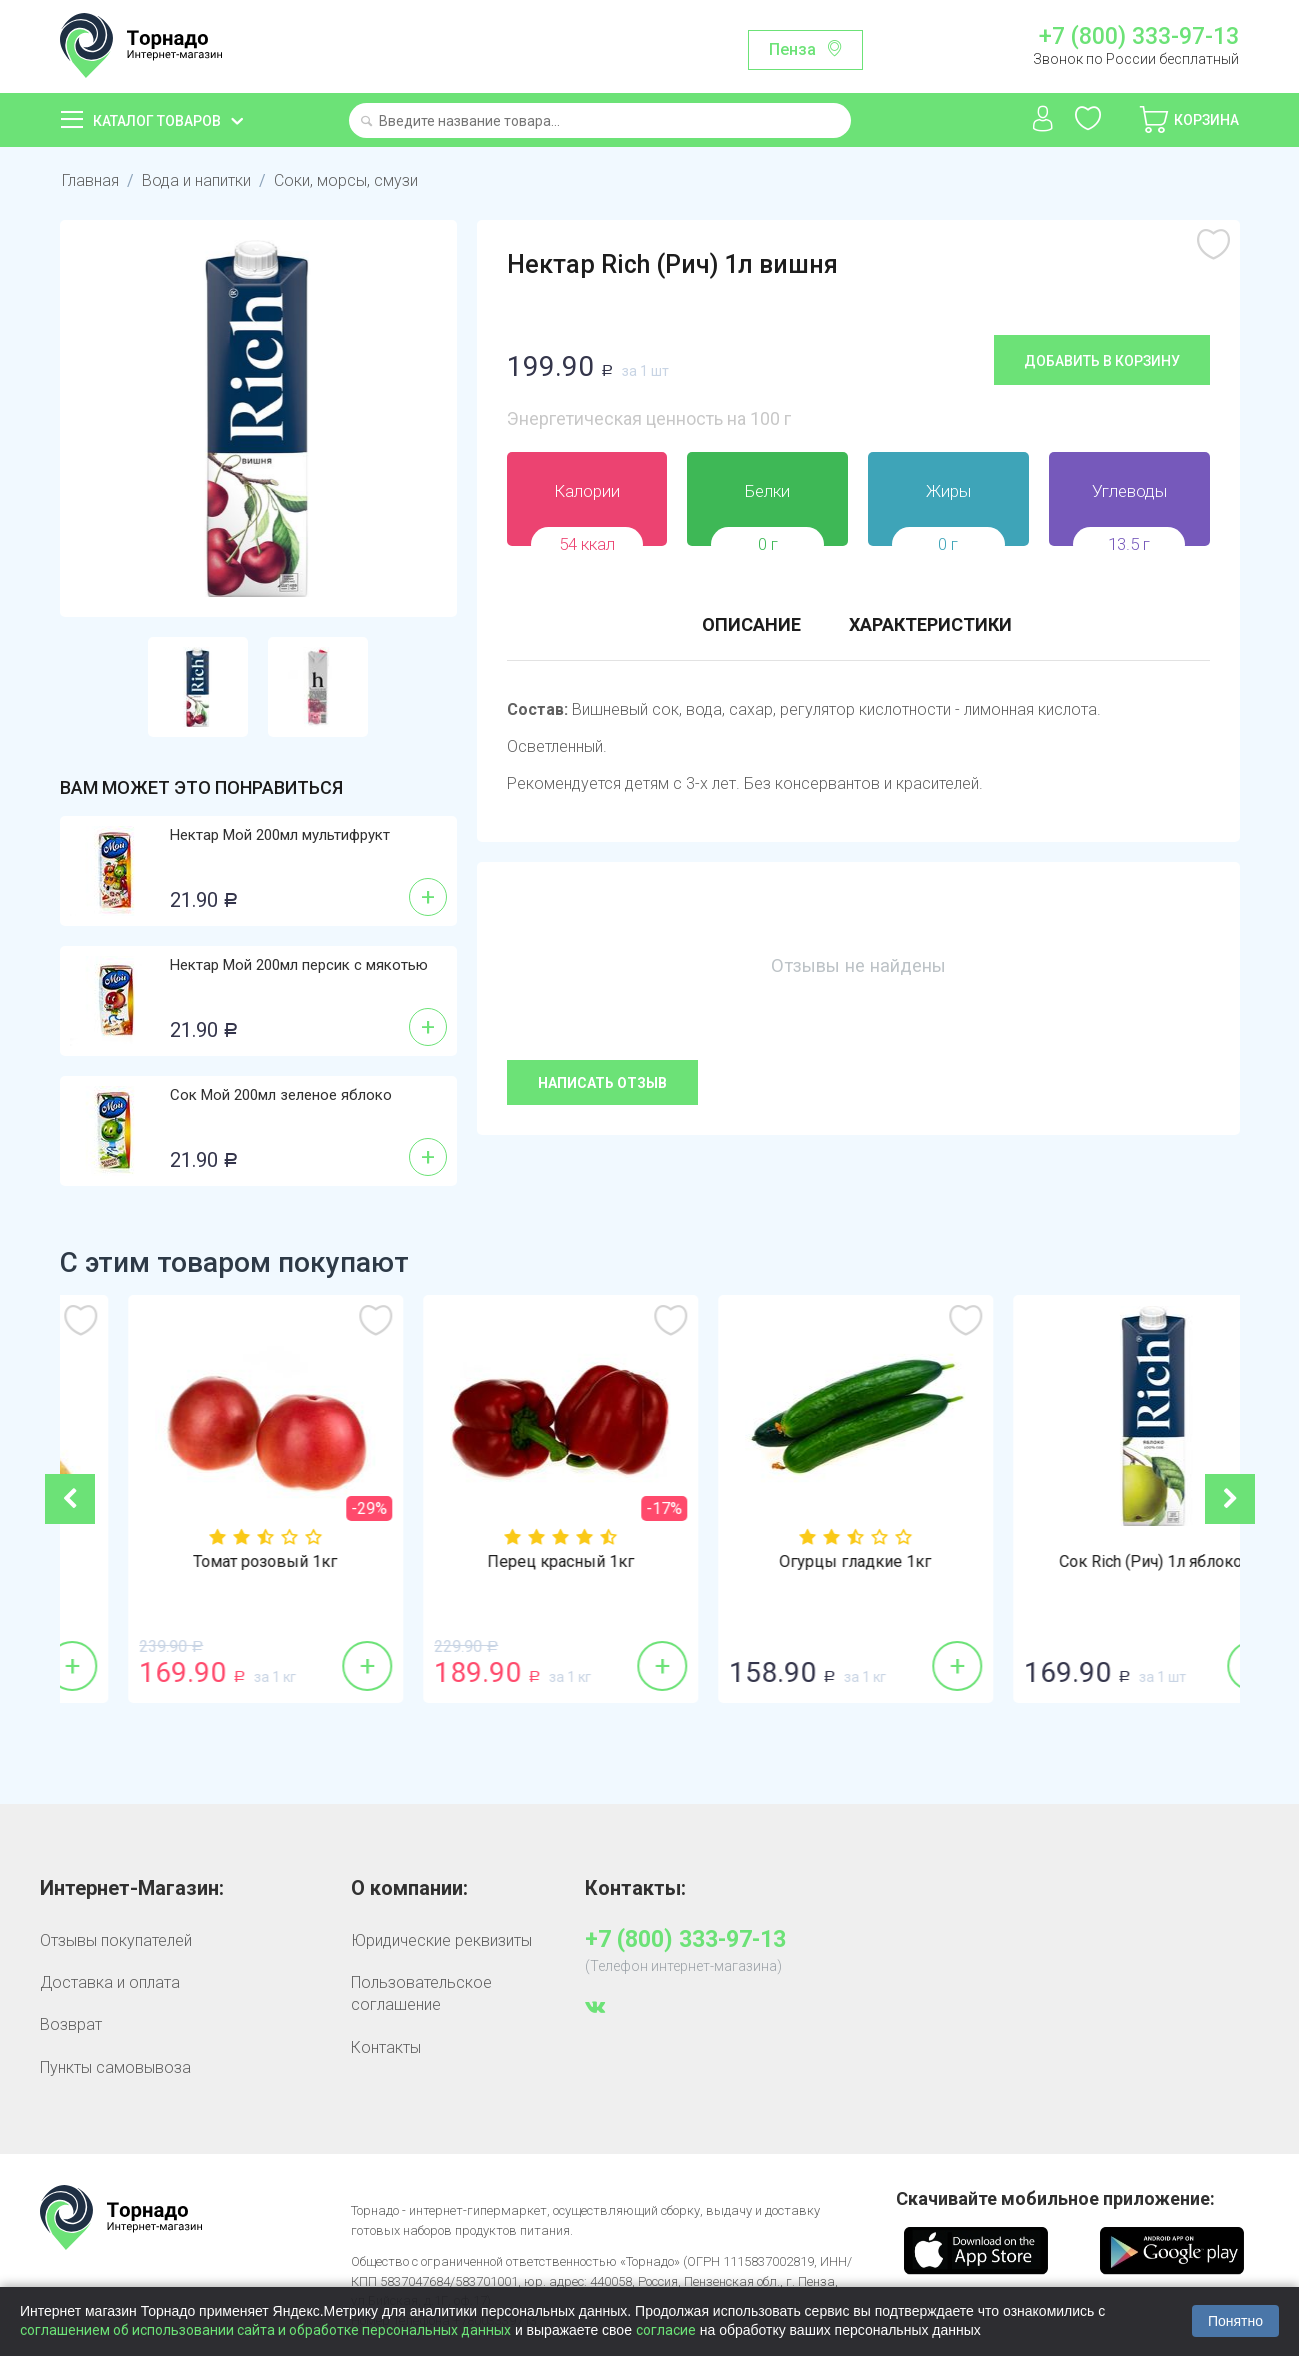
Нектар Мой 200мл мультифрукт (280, 835)
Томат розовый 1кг (502, 1562)
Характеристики (930, 624)
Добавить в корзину (1102, 361)
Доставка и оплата (110, 1982)
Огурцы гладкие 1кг (1092, 1562)
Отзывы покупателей (116, 1940)
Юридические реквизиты (441, 1940)
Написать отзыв (602, 1083)
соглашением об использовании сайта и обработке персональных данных (265, 2330)
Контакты (386, 2047)
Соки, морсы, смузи (346, 180)
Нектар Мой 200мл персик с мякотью (299, 965)
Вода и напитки (196, 180)
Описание (751, 624)
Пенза (792, 49)
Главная (90, 180)
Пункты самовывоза (115, 2067)
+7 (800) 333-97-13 (1139, 37)
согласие (666, 2330)
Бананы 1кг (207, 1562)
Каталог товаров (157, 121)
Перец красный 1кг (797, 1562)
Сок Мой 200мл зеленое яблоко (281, 1095)
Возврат (71, 2024)
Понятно (1235, 2321)
